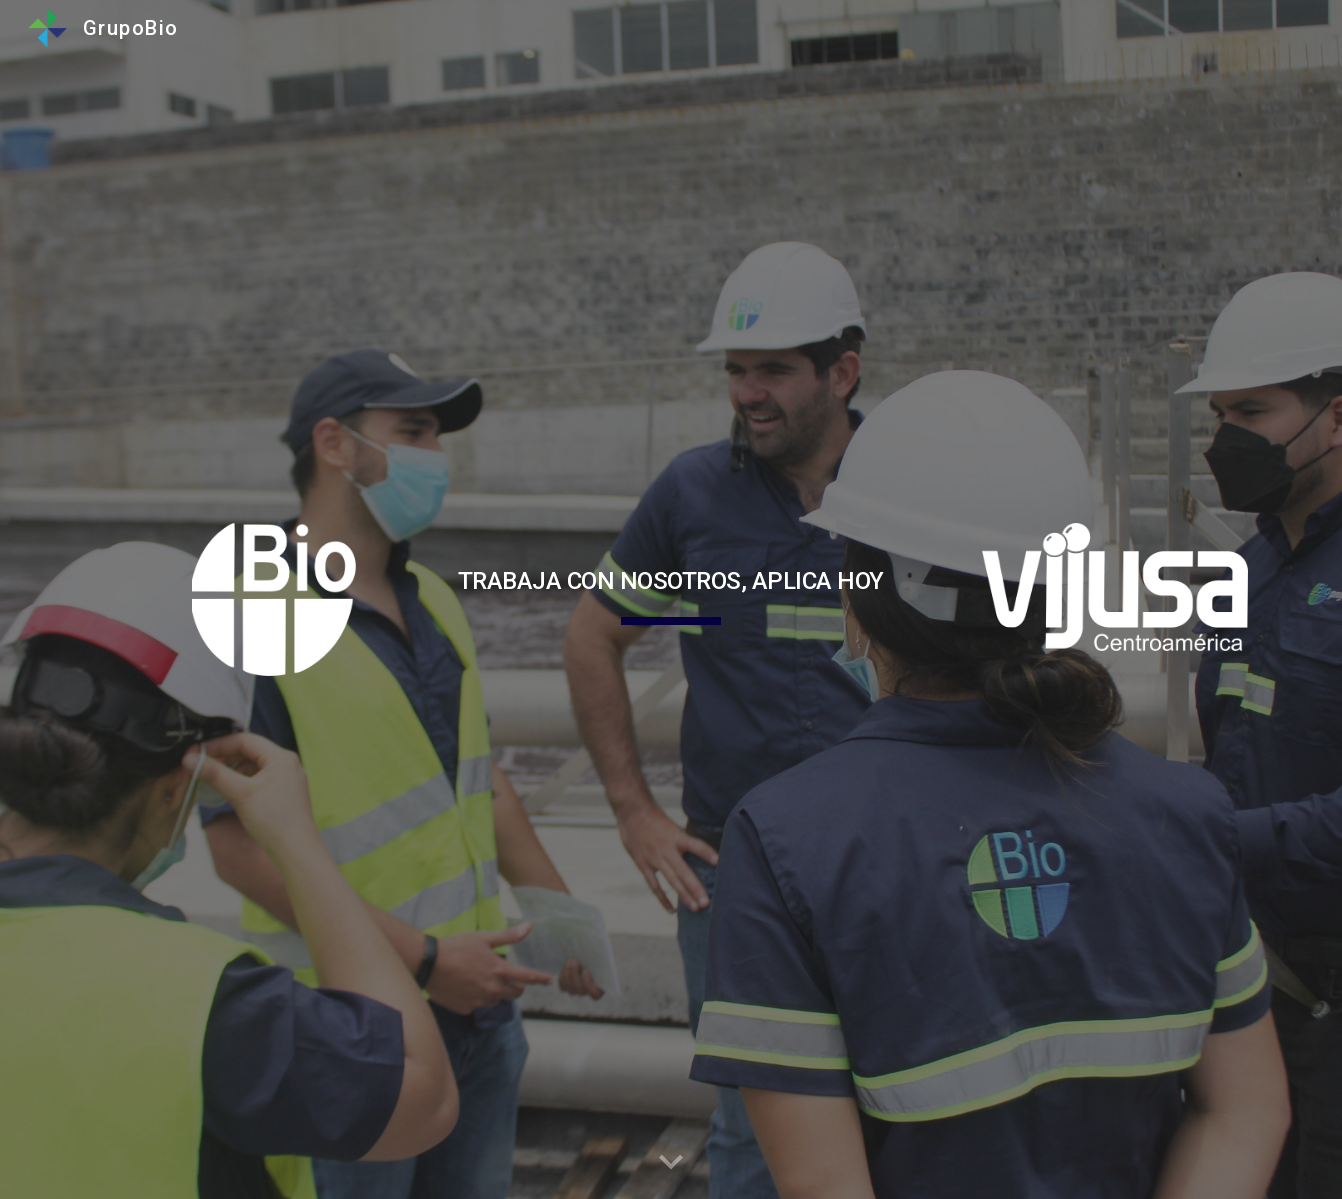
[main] (671, 578)
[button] (671, 1163)
